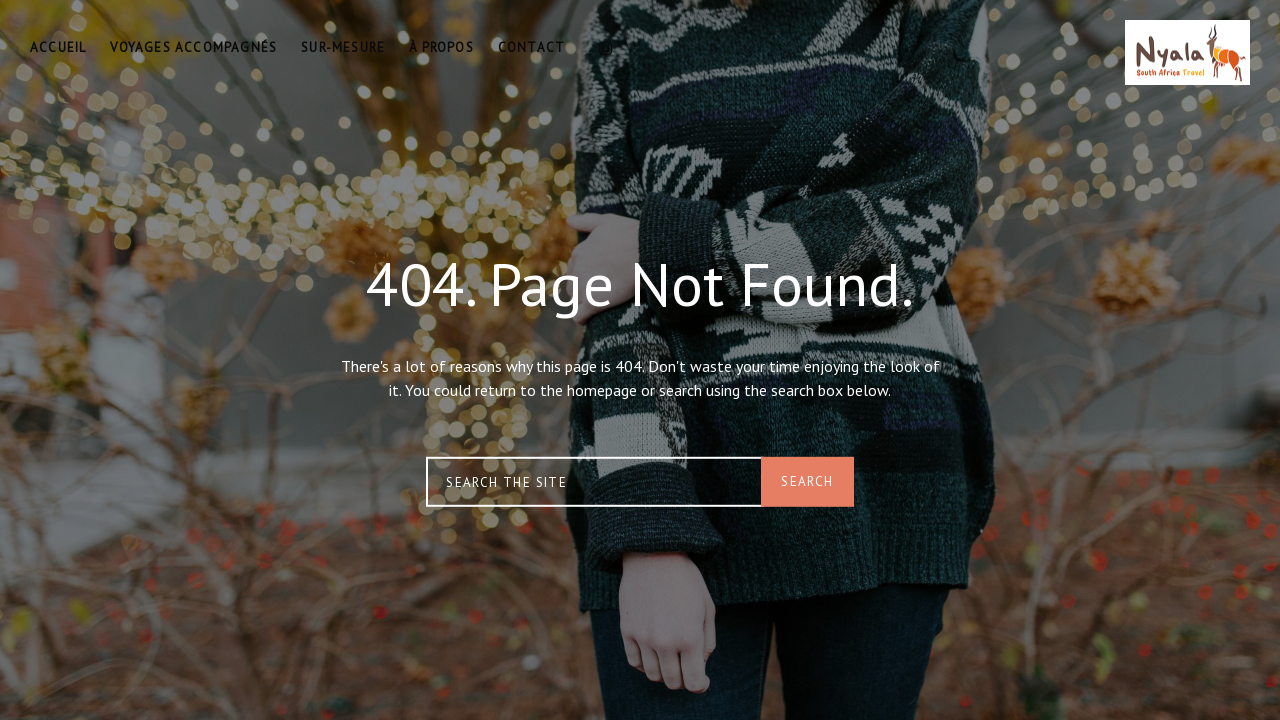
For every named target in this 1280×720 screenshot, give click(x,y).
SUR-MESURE (343, 47)
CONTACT (531, 47)
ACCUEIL (58, 47)
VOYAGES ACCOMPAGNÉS (193, 47)
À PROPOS (441, 47)
